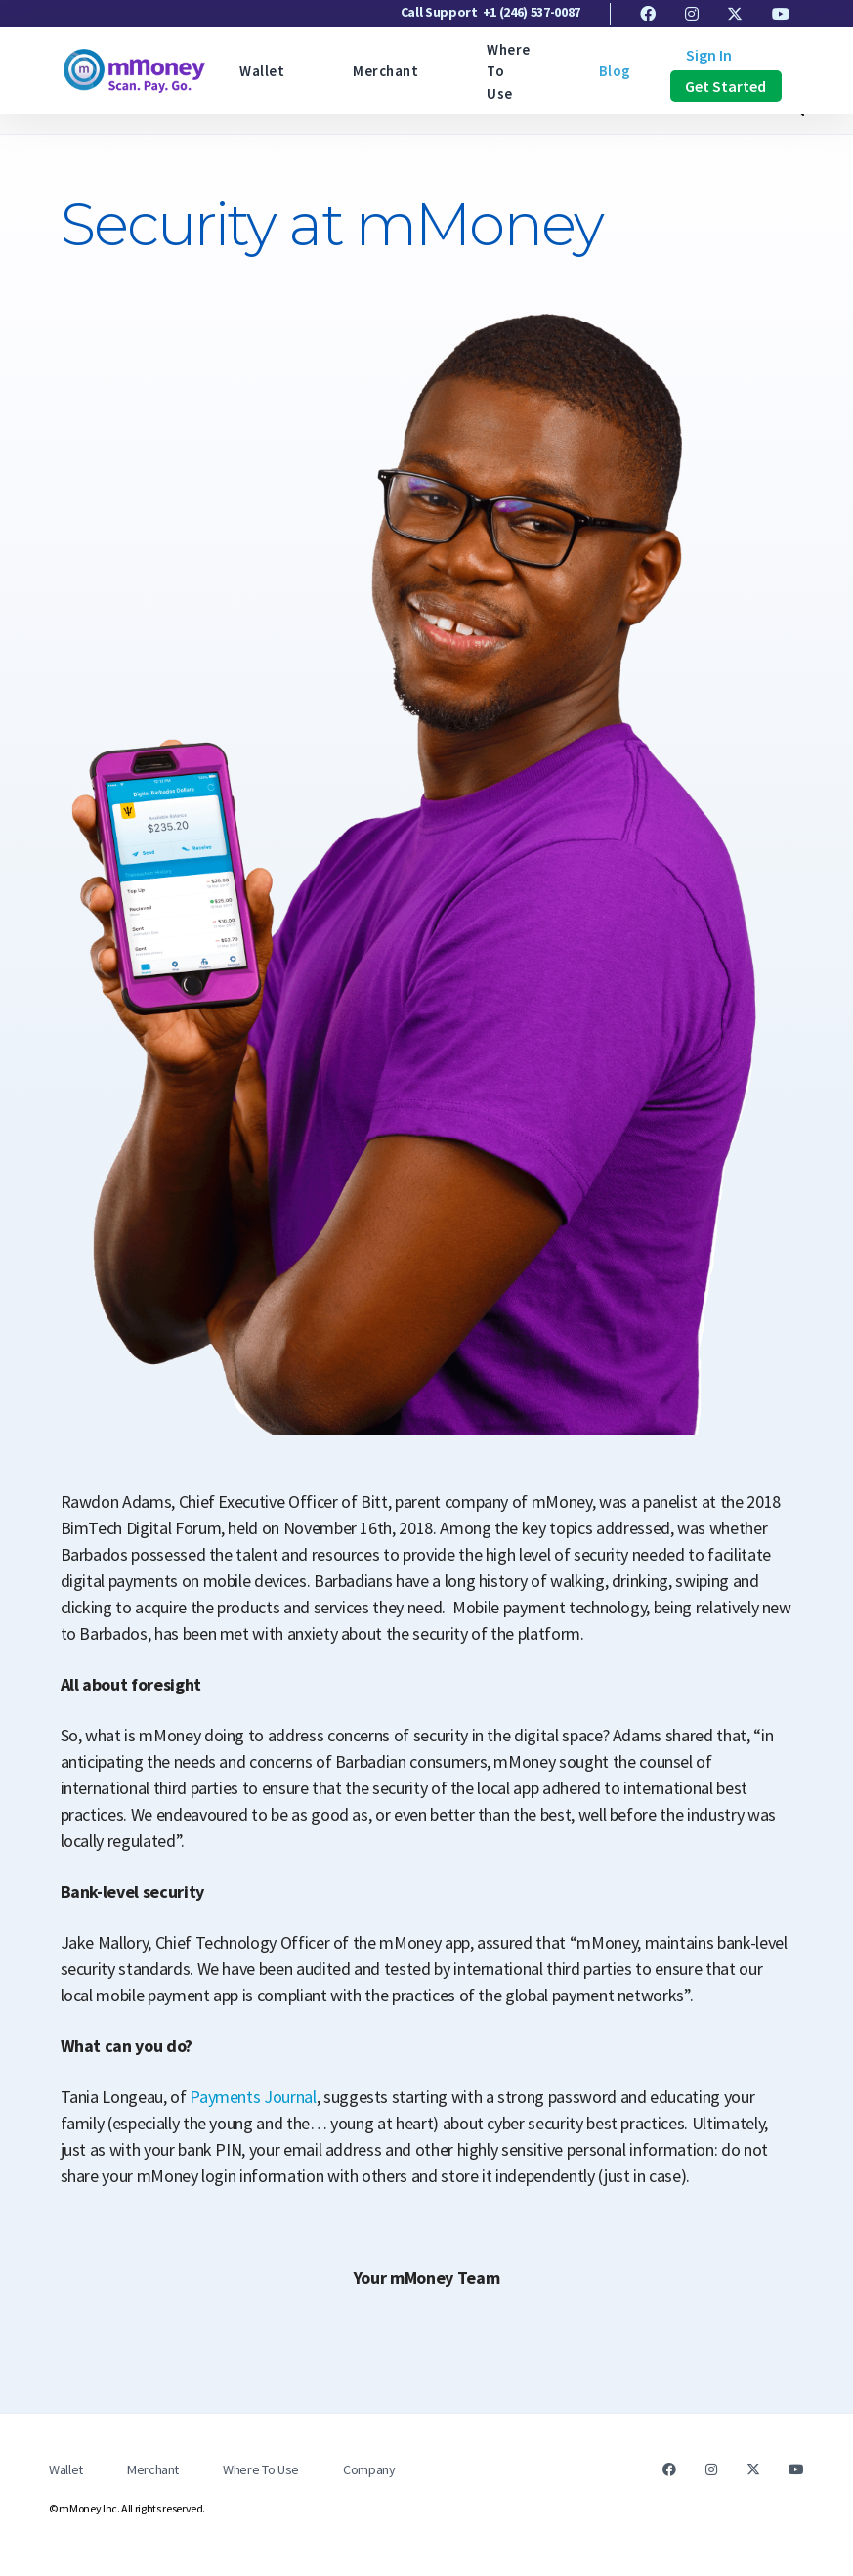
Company (369, 2469)
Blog (615, 71)
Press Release (177, 116)
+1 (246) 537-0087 (531, 12)
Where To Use (261, 2469)
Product (297, 116)
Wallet (261, 71)
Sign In (709, 54)
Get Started (726, 86)
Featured (53, 116)
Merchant (385, 71)
